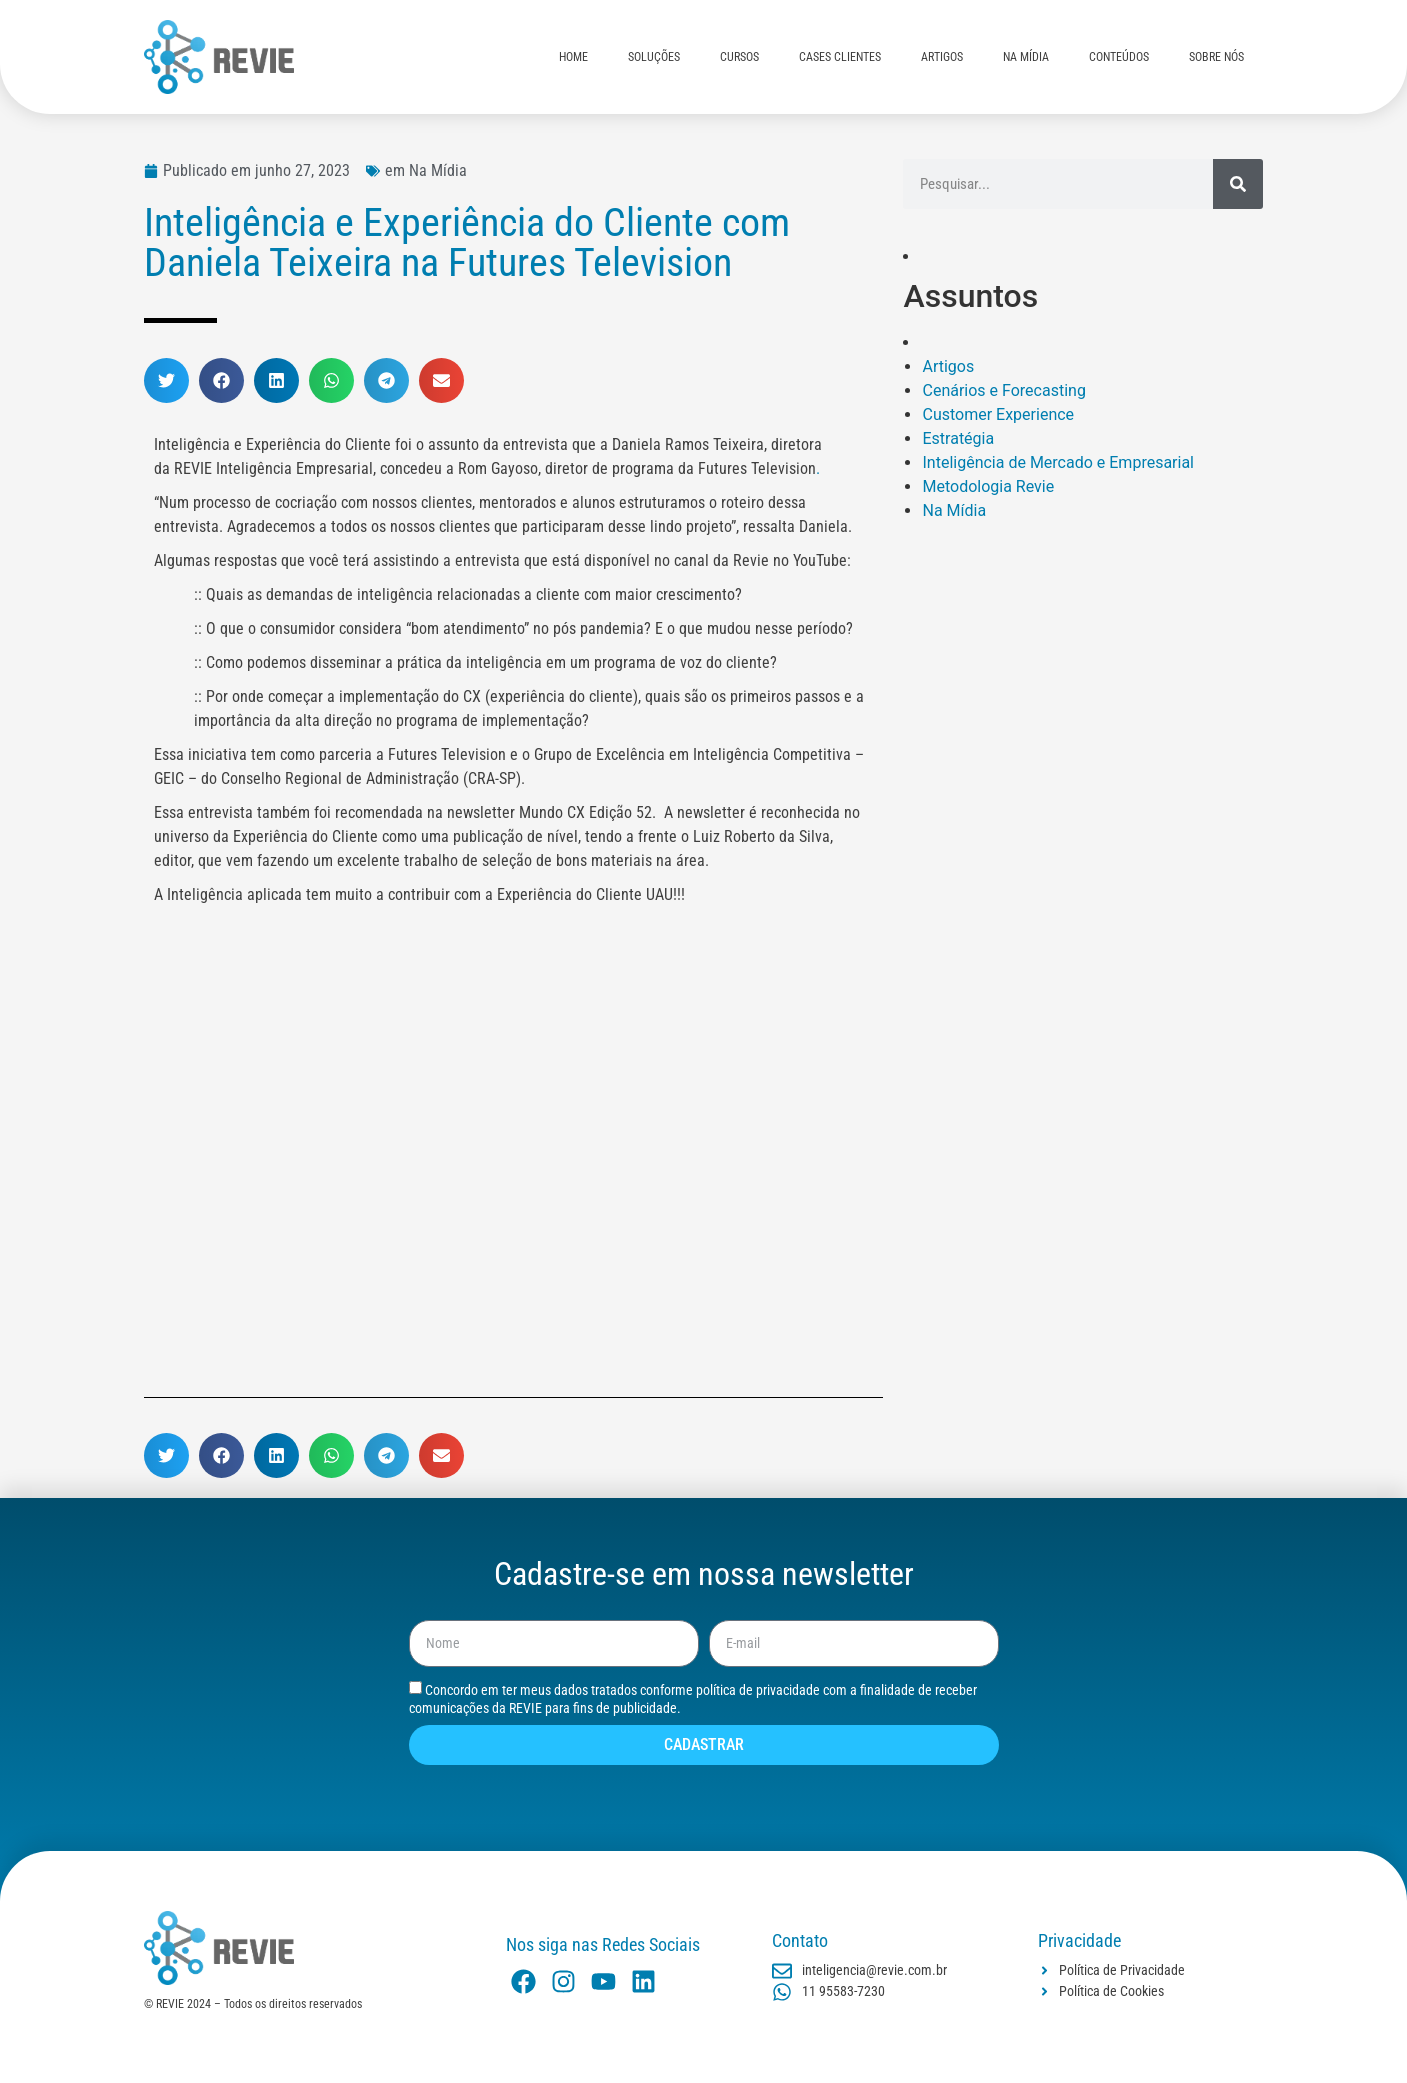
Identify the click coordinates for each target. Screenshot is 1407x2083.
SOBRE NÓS (1216, 57)
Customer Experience (998, 414)
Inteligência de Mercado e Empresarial (1058, 462)
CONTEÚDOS (1119, 57)
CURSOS (739, 57)
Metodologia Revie (988, 486)
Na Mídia (954, 510)
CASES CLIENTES (840, 57)
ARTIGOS (942, 57)
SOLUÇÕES (654, 57)
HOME (573, 57)
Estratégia (958, 438)
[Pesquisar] (1238, 184)
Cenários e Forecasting (1003, 390)
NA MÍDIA (1026, 57)
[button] (166, 380)
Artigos (948, 366)
